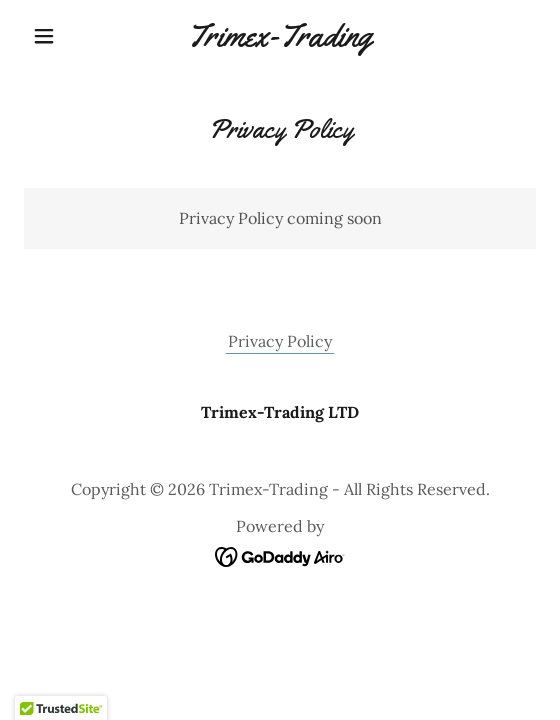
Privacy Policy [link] (280, 341)
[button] (62, 36)
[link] (280, 36)
